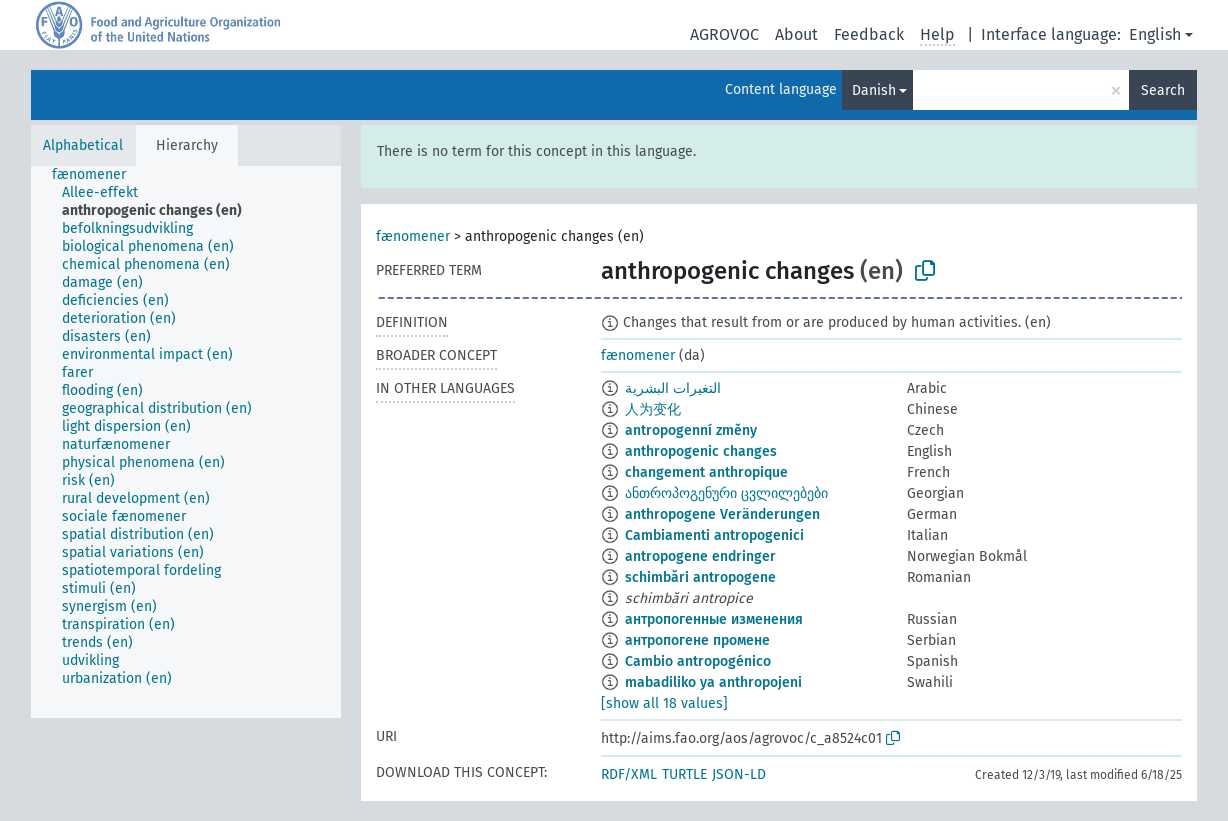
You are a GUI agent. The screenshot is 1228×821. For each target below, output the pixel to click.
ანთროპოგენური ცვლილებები (726, 493)
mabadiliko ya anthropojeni (713, 682)
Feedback (869, 34)
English (1155, 34)
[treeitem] (97, 175)
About (796, 34)
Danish (874, 90)
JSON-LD (739, 774)
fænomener (413, 236)
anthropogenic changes (701, 451)
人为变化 (653, 409)
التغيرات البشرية (673, 388)
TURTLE (684, 774)
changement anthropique (706, 472)
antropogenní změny (691, 430)
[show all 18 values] (664, 703)
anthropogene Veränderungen (722, 514)
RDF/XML (629, 774)
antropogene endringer (700, 556)
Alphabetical (83, 145)
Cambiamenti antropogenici (714, 535)
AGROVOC (724, 34)
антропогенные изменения (714, 619)
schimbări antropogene (700, 577)
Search (1163, 90)
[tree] (186, 442)
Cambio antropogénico (698, 661)
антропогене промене (697, 640)
